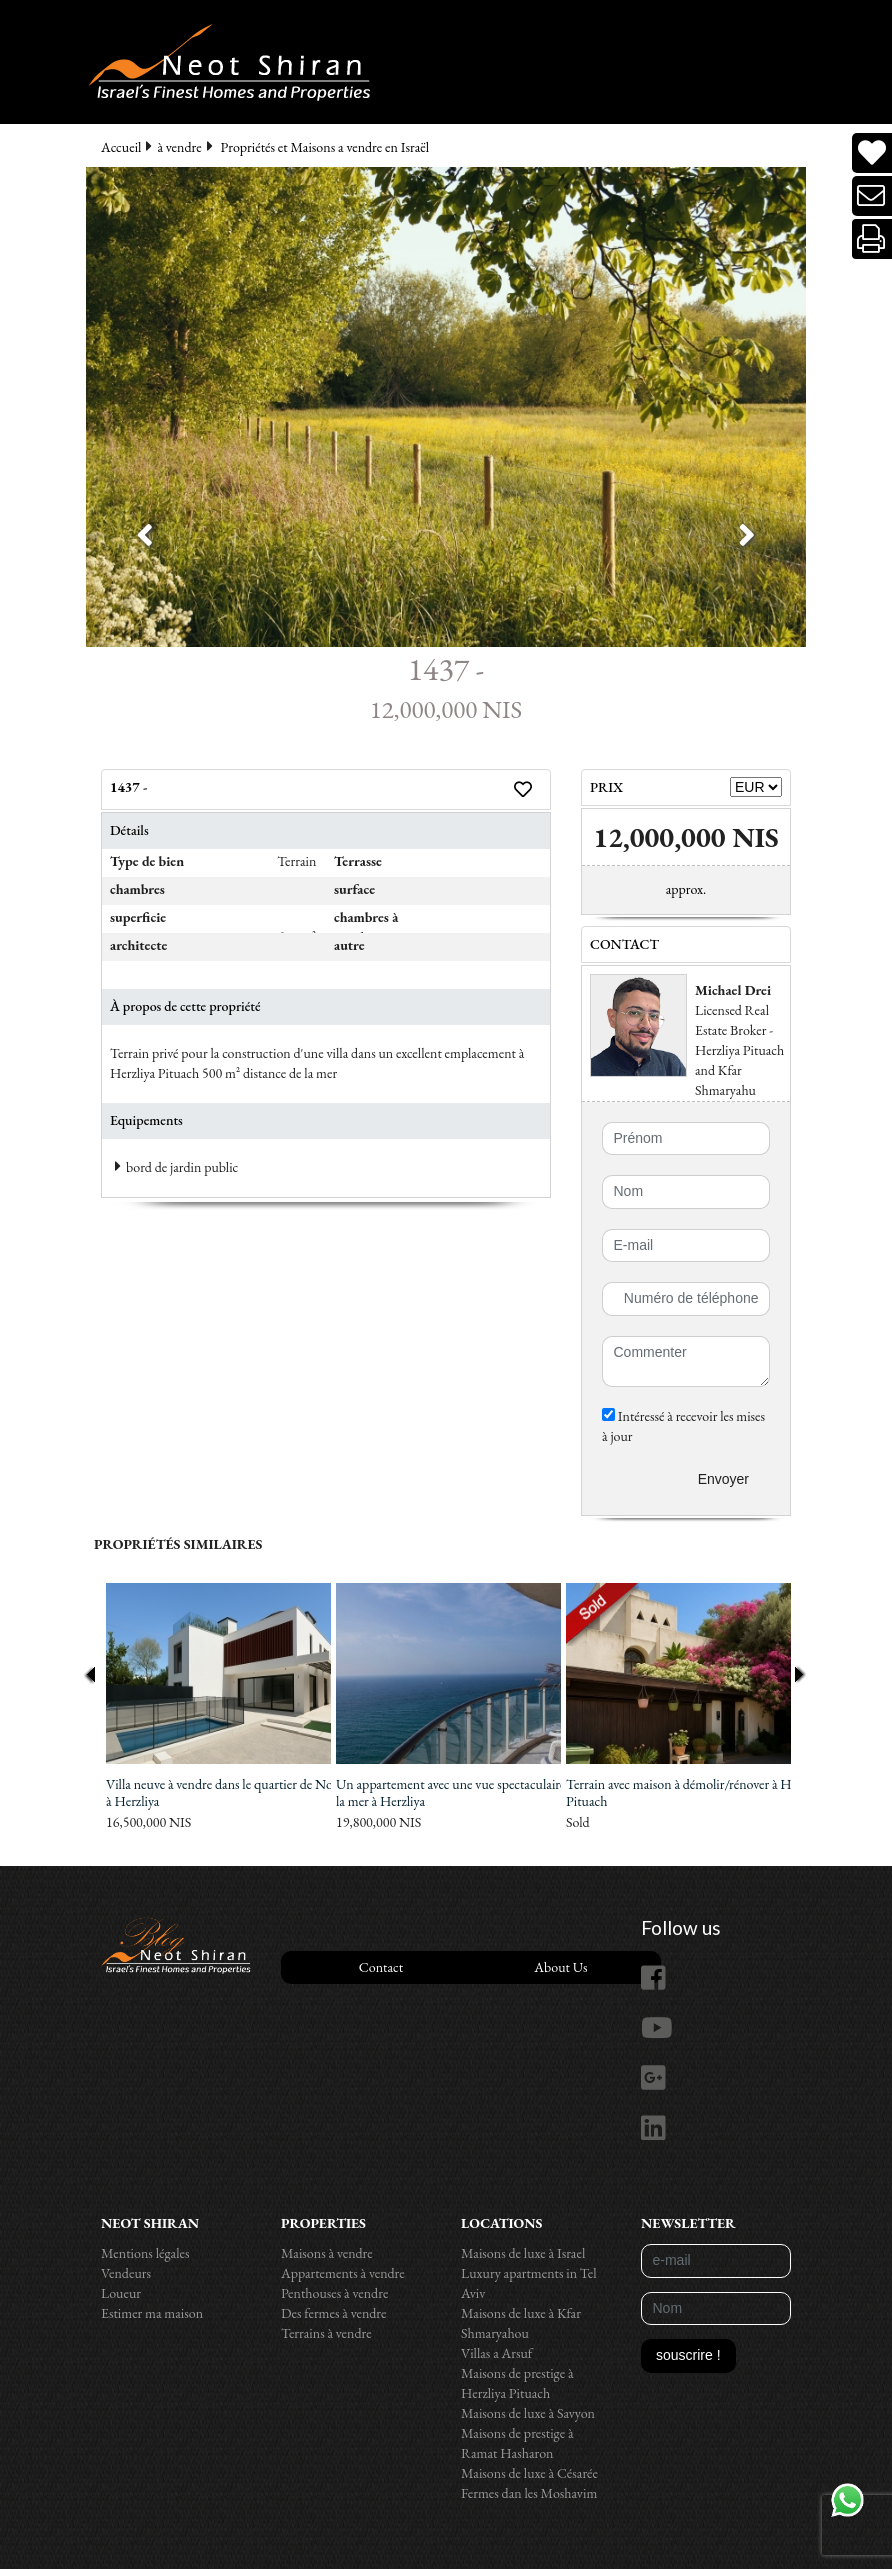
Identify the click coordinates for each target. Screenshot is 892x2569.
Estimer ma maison (152, 2313)
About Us (560, 1967)
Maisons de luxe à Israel (523, 2253)
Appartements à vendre (343, 2273)
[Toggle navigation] (38, 17)
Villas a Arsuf (496, 2353)
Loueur (121, 2293)
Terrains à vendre (326, 2333)
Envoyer (723, 1479)
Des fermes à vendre (334, 2313)
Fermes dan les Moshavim (529, 2493)
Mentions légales (145, 2253)
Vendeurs (126, 2273)
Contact (381, 1967)
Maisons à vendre (327, 2253)
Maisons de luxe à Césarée (529, 2473)
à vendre (179, 147)
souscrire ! (688, 2355)
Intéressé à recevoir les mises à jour (683, 1426)
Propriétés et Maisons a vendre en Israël (325, 147)
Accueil (121, 147)
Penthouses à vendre (334, 2293)
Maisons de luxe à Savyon (528, 2413)
